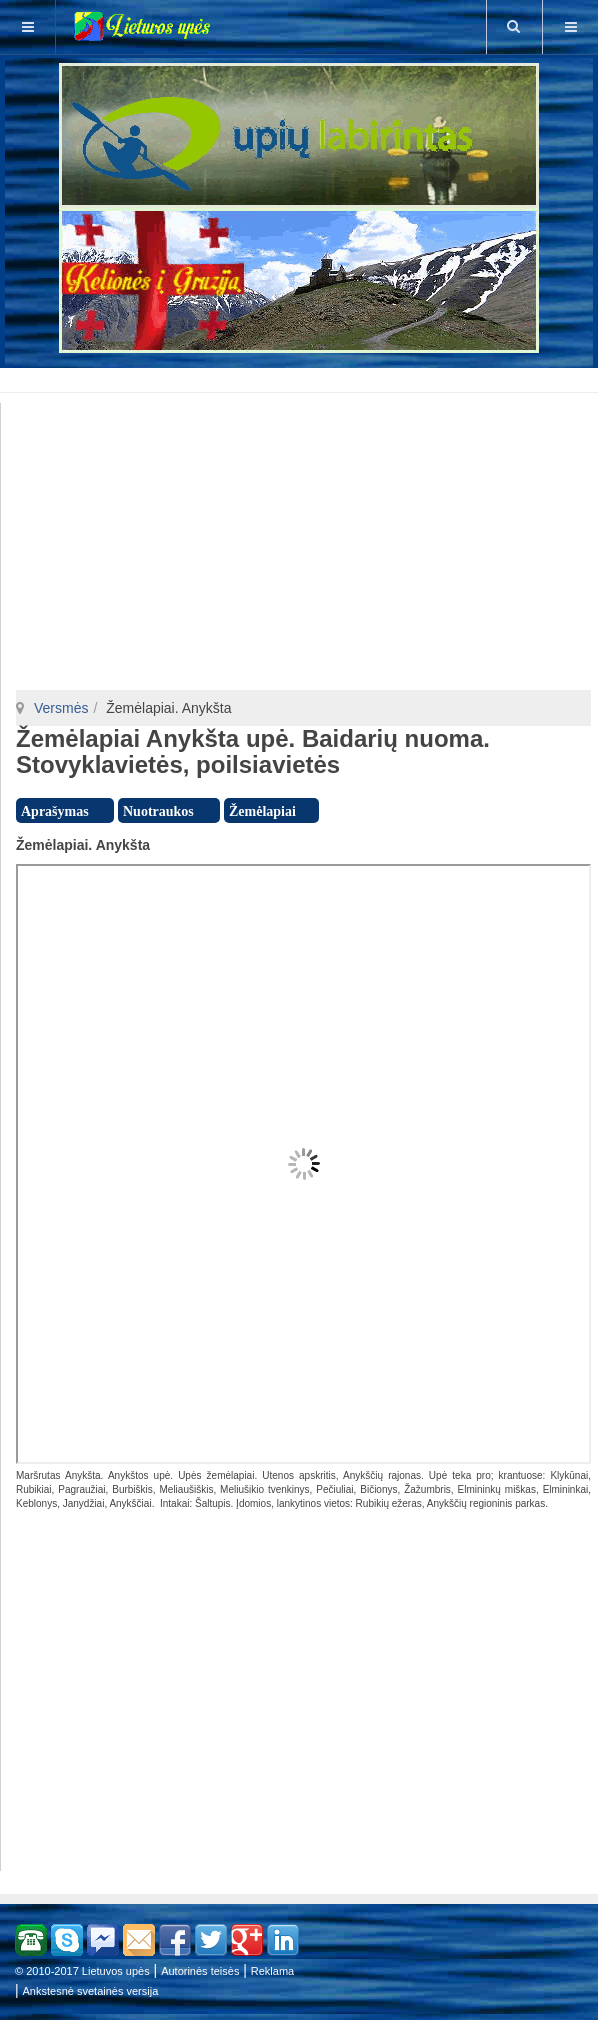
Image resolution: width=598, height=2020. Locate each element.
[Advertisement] (303, 377)
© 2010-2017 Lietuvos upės (82, 1971)
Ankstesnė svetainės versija (91, 1991)
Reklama (272, 1971)
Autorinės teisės (200, 1971)
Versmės (61, 708)
